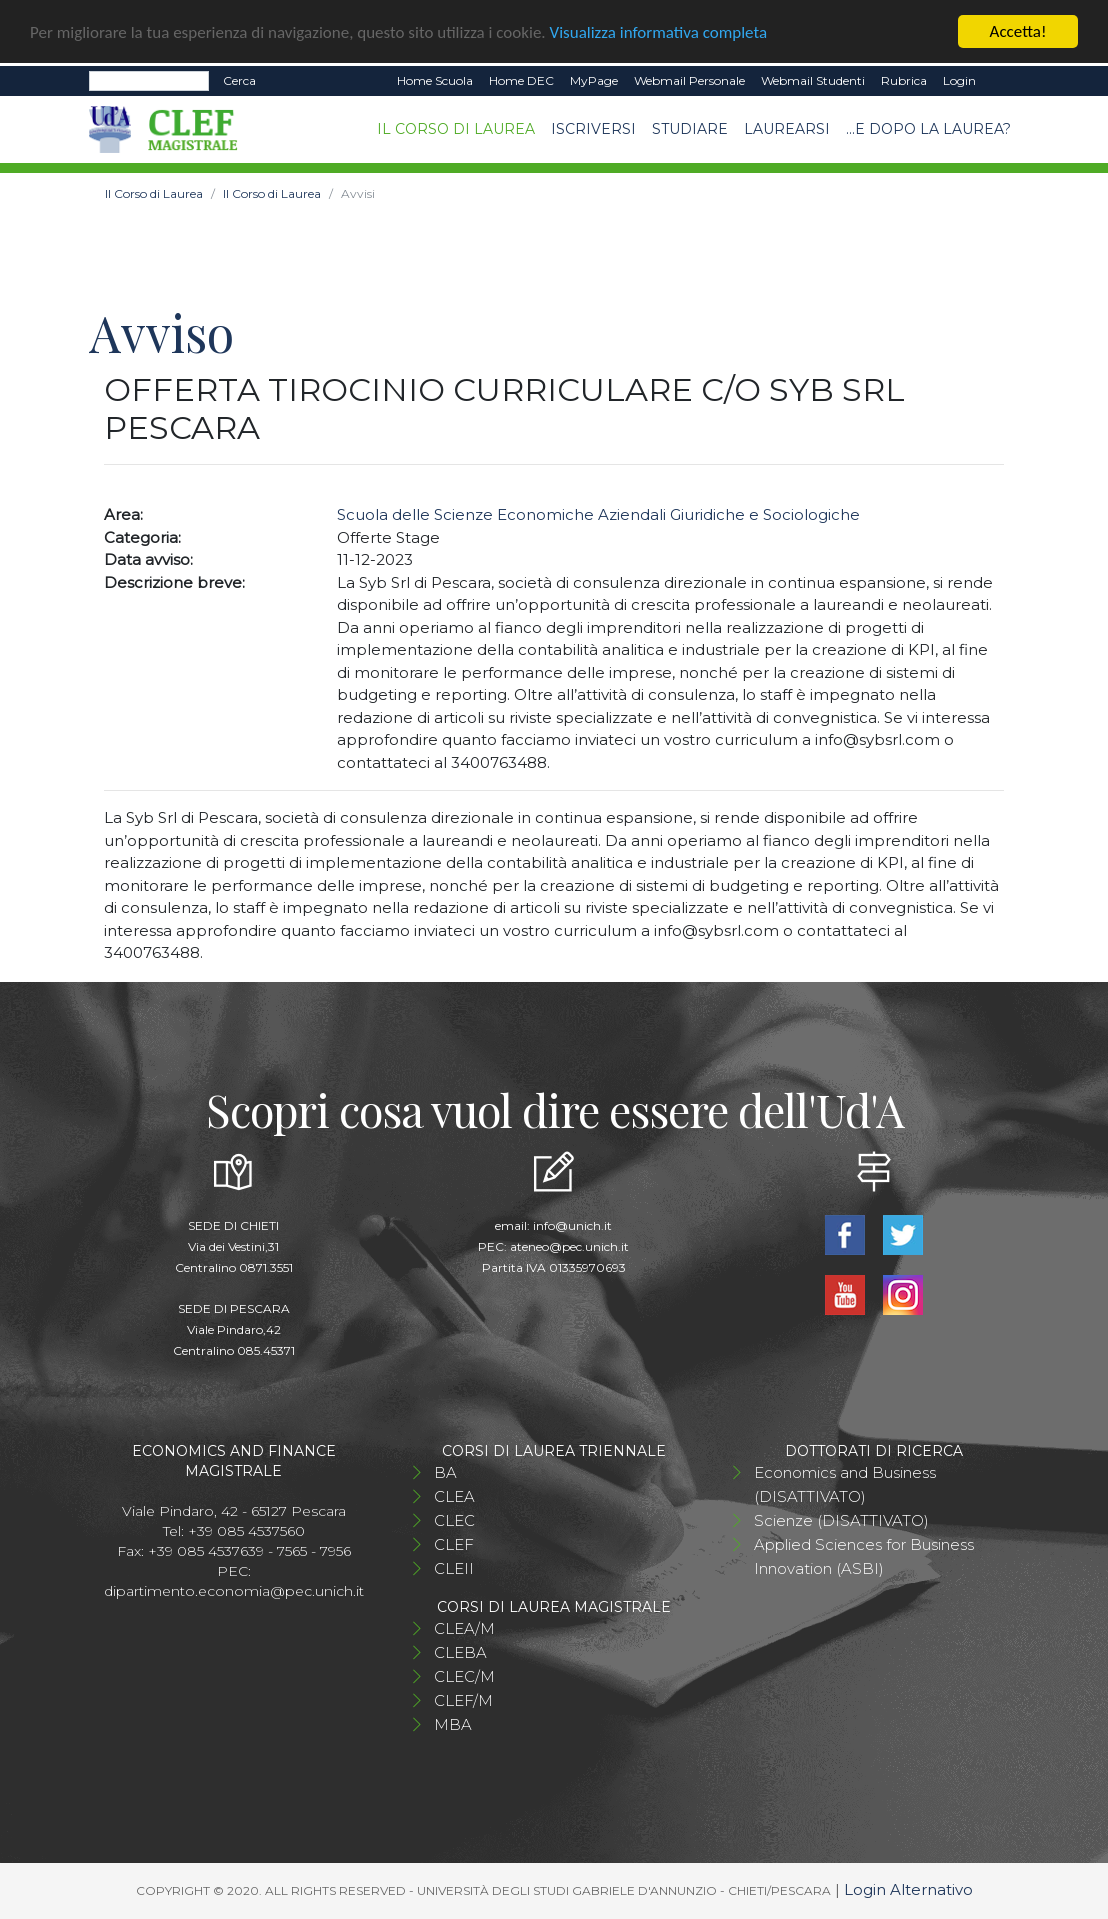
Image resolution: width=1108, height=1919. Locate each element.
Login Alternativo (908, 1889)
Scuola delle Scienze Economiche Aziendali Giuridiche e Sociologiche (598, 514)
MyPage (594, 80)
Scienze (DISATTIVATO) (841, 1520)
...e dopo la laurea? (928, 129)
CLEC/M (464, 1676)
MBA (453, 1724)
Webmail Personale (689, 80)
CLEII (454, 1568)
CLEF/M (463, 1700)
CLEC (454, 1520)
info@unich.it (572, 1225)
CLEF (454, 1544)
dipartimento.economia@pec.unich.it (234, 1591)
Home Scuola (435, 80)
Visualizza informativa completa (659, 31)
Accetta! (1018, 31)
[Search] (149, 81)
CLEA (454, 1496)
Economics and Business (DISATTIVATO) (845, 1484)
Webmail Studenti (813, 80)
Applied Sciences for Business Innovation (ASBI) (864, 1556)
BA (445, 1472)
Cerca (239, 80)
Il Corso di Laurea (456, 129)
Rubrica (904, 80)
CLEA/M (464, 1628)
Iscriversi (593, 129)
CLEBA (460, 1652)
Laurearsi (787, 129)
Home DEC (521, 80)
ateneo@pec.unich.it (569, 1246)
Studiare (690, 129)
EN (1001, 81)
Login (959, 80)
